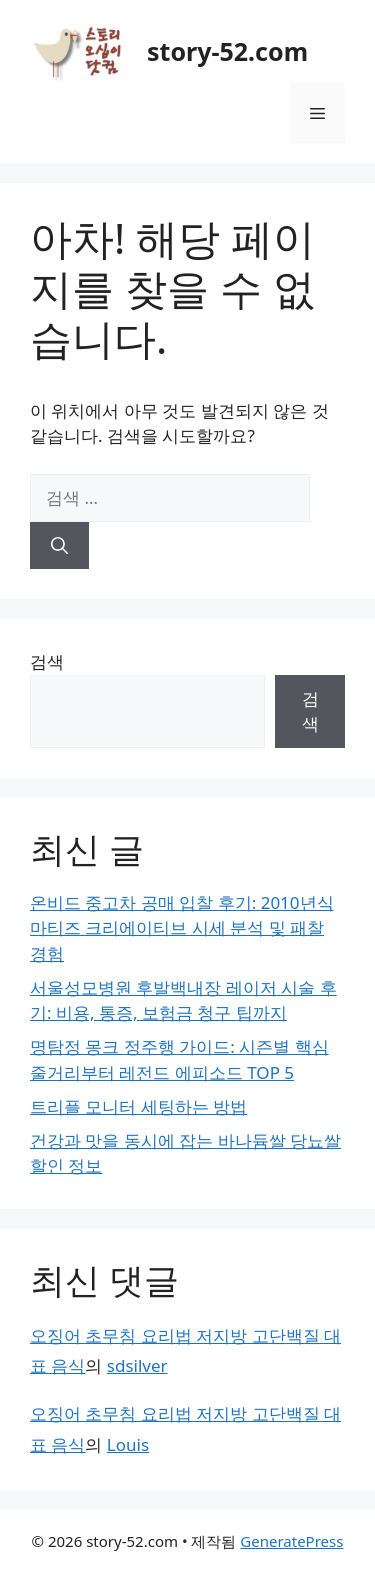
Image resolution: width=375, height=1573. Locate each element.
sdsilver (137, 1365)
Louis (128, 1444)
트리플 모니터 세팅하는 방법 (138, 1106)
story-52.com (227, 51)
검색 (47, 661)
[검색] (59, 546)
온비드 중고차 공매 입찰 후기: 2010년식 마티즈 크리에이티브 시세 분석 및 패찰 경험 (182, 928)
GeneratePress (291, 1541)
